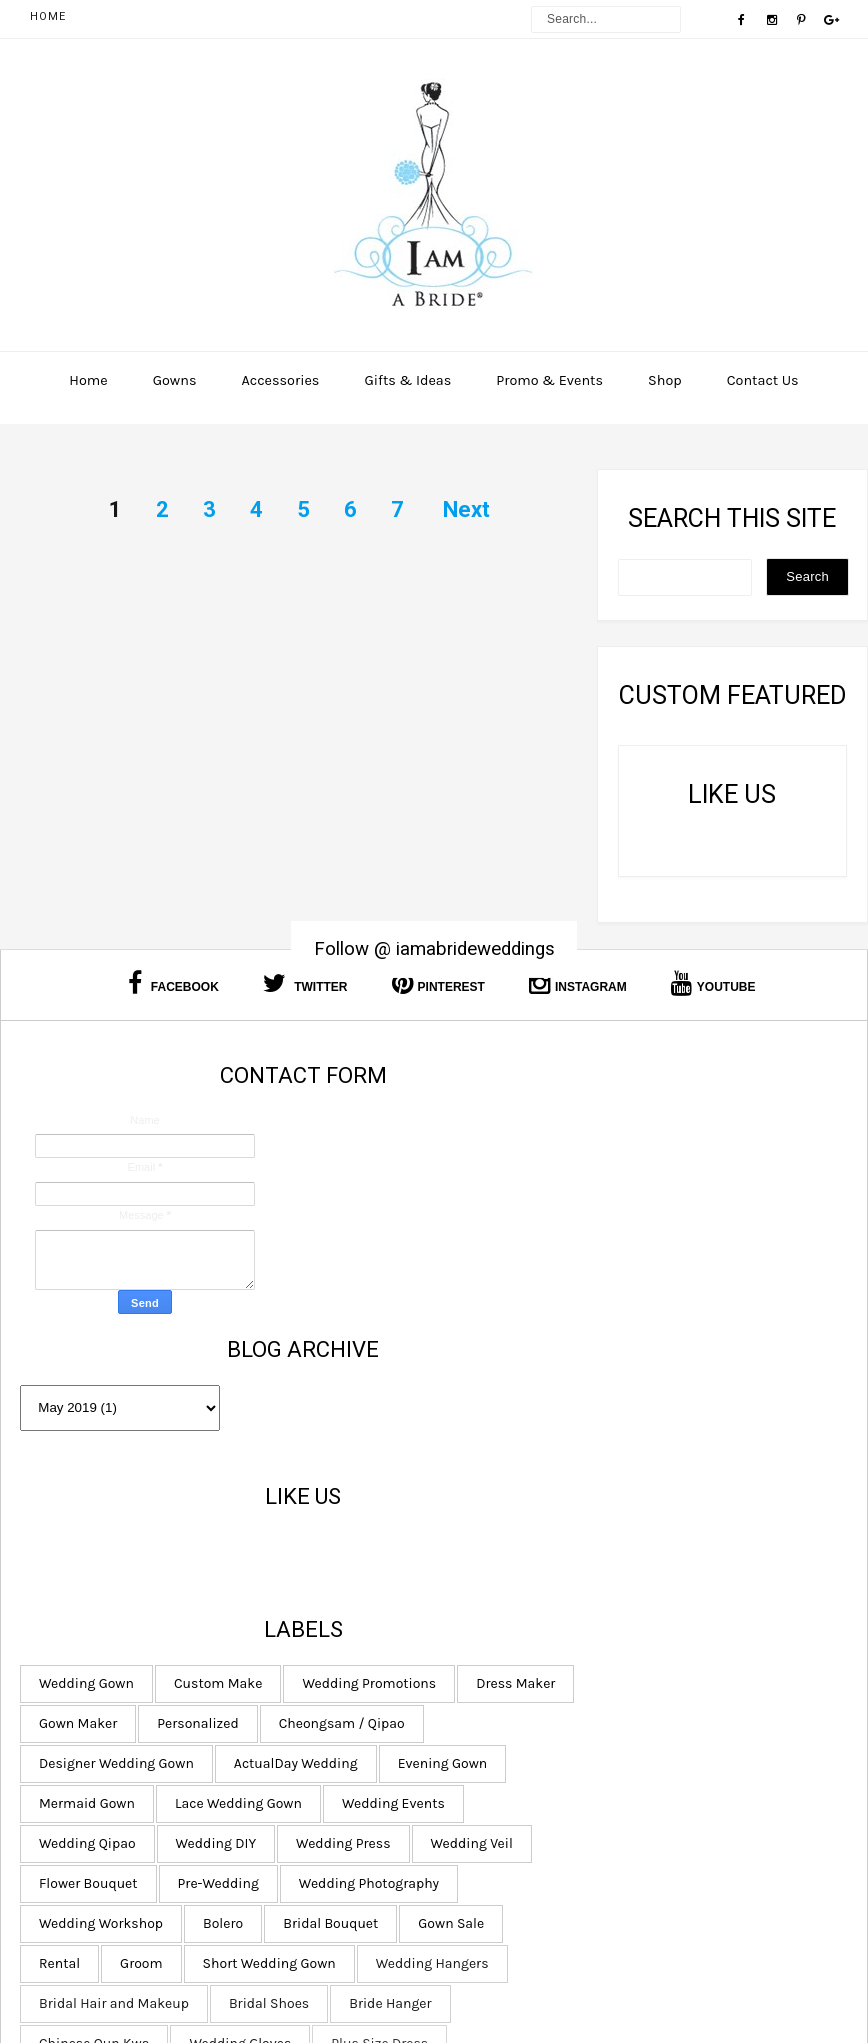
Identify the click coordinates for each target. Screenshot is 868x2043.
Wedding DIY (498, 1542)
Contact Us (763, 380)
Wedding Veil (754, 1542)
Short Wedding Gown (687, 1702)
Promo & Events (549, 380)
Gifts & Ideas (407, 380)
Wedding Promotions (525, 1302)
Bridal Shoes (498, 1782)
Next (466, 509)
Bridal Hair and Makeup (685, 1742)
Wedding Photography (528, 1622)
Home (48, 16)
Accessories (280, 380)
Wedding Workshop (700, 1622)
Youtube (713, 983)
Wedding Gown (505, 1262)
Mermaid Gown (506, 1462)
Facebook (173, 983)
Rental (478, 1702)
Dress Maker (670, 1302)
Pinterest (438, 983)
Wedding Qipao (648, 1502)
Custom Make (637, 1262)
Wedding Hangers (514, 1742)
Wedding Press (625, 1542)
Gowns (175, 380)
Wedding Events (509, 1502)
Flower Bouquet (507, 1582)
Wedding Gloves (659, 1822)
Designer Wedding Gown (701, 1382)
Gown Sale (706, 1662)
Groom (560, 1702)
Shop (665, 380)
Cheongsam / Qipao (521, 1382)
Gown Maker (497, 1342)
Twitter (305, 983)
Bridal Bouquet (585, 1662)
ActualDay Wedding (520, 1422)
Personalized (616, 1342)
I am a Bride (533, 1984)
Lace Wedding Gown (657, 1462)
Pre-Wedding (636, 1582)
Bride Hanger (619, 1782)
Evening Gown (666, 1422)
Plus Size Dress (506, 1862)
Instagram (578, 983)
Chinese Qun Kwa (513, 1822)
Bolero (478, 1662)
